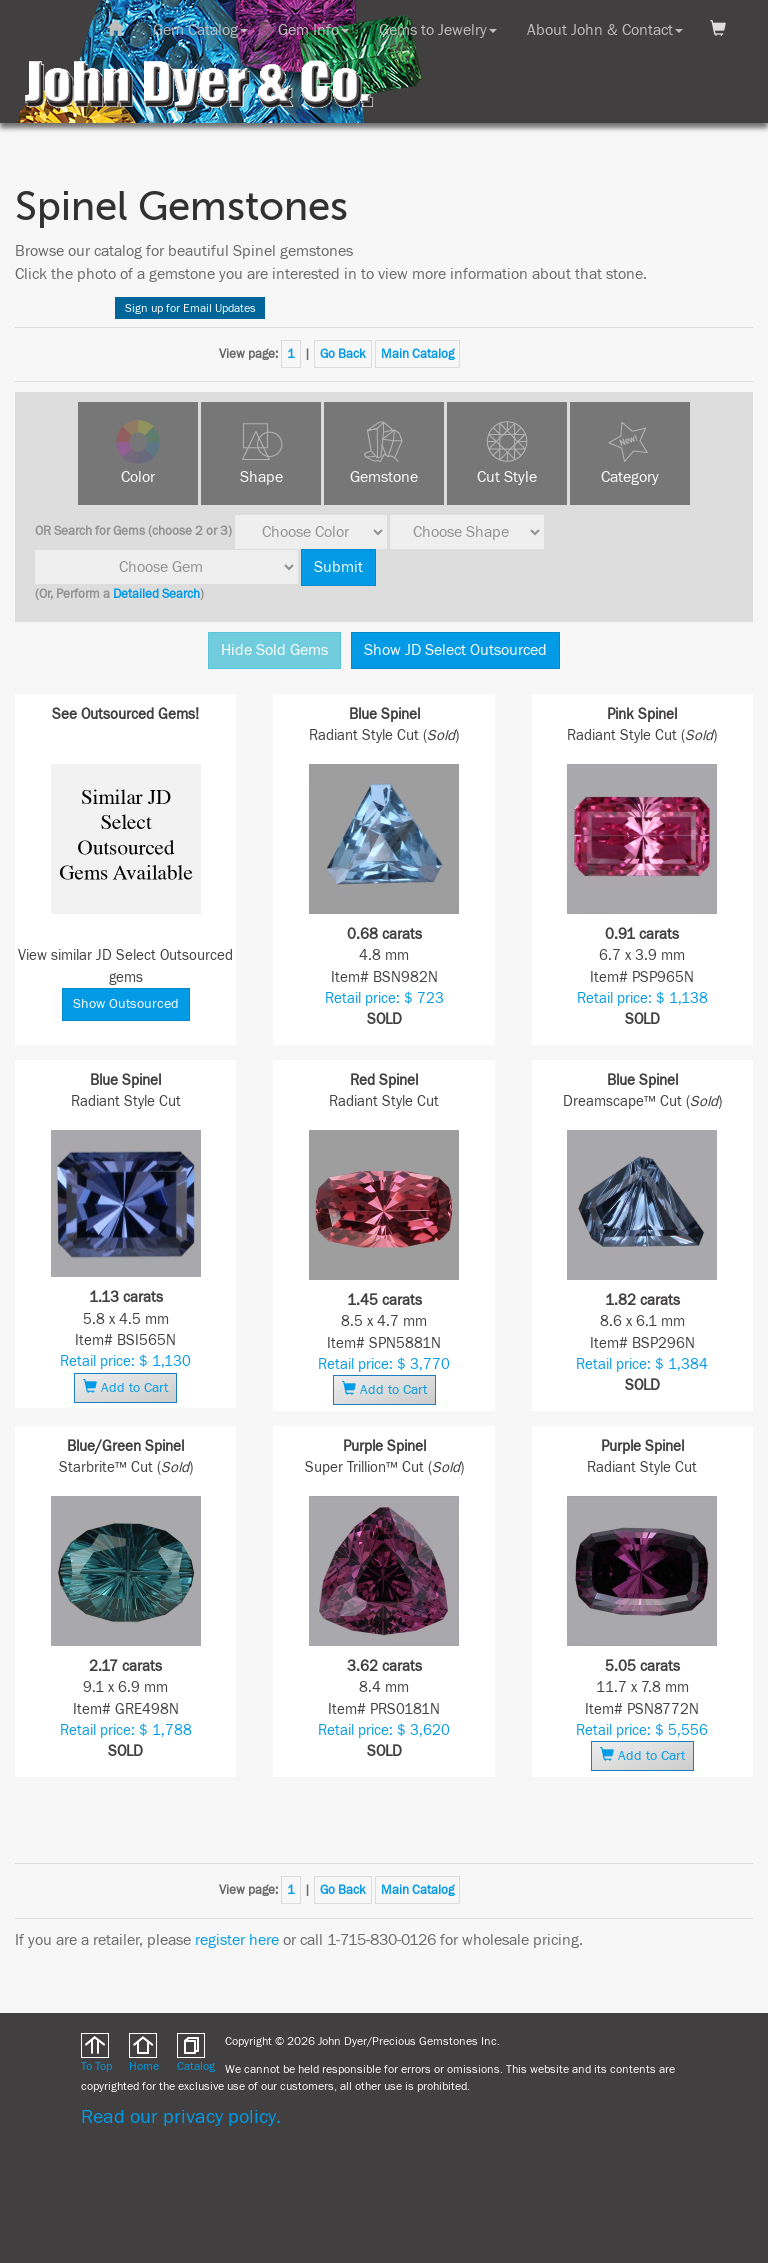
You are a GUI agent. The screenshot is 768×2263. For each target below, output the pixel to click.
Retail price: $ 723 (384, 998)
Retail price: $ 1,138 (642, 998)
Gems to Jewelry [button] (438, 30)
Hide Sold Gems (274, 650)
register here (237, 1940)
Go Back (343, 354)
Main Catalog (417, 354)
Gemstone (384, 477)
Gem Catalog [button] (200, 30)
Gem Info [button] (313, 30)
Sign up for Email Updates (190, 308)
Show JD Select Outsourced (455, 650)
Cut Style (507, 477)
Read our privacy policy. (181, 2116)
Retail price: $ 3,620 (384, 1730)
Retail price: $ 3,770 (384, 1364)
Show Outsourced (126, 1004)
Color (138, 477)
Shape (261, 477)
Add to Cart (125, 1387)
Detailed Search (156, 594)
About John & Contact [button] (605, 30)
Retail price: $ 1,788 (126, 1730)
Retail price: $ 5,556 (642, 1730)
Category (630, 477)
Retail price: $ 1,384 (642, 1364)
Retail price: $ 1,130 (125, 1361)
